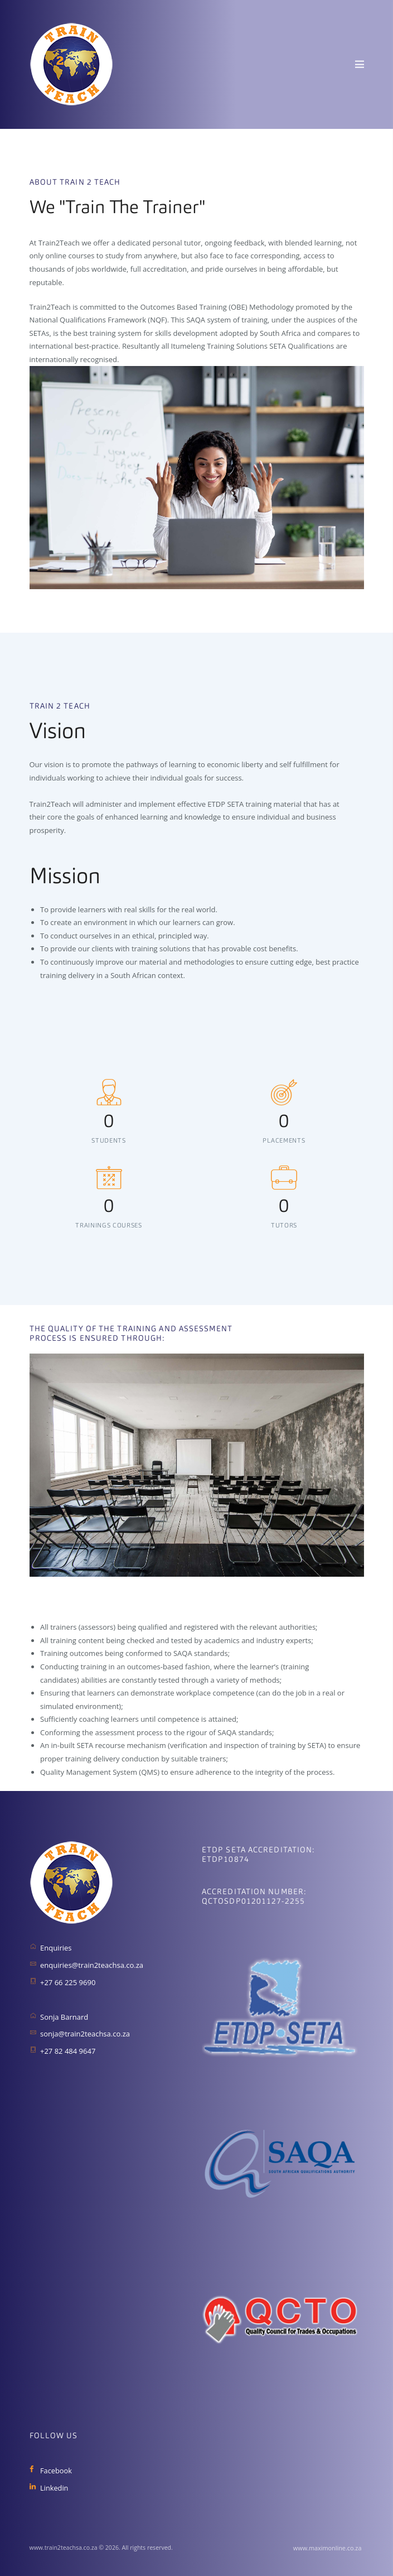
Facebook (56, 2471)
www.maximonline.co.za (328, 2547)
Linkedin (54, 2488)
